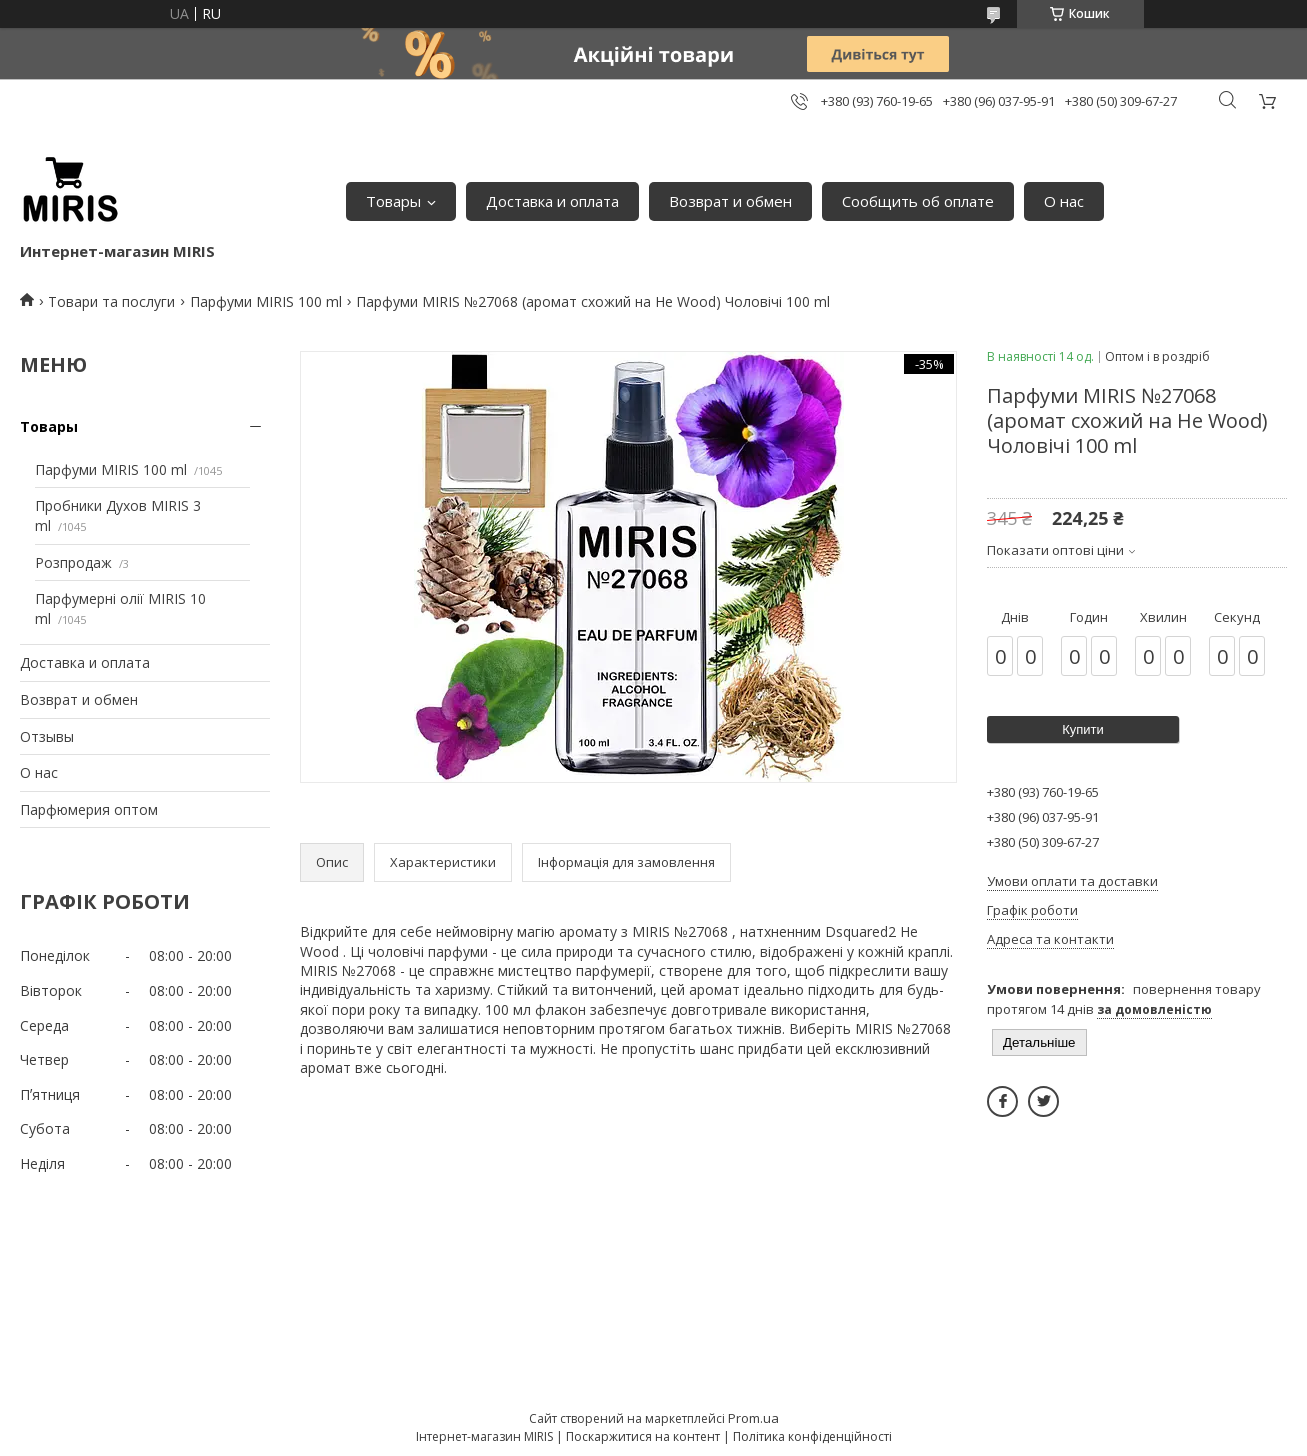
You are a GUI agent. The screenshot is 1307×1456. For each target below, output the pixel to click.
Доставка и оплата (552, 201)
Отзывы (47, 736)
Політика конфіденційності (812, 1436)
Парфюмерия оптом (89, 809)
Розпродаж (73, 562)
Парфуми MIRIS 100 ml (266, 301)
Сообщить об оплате (918, 201)
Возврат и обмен (730, 201)
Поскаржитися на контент (643, 1436)
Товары (393, 201)
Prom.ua (753, 1418)
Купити (1083, 729)
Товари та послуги (111, 301)
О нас (1064, 201)
